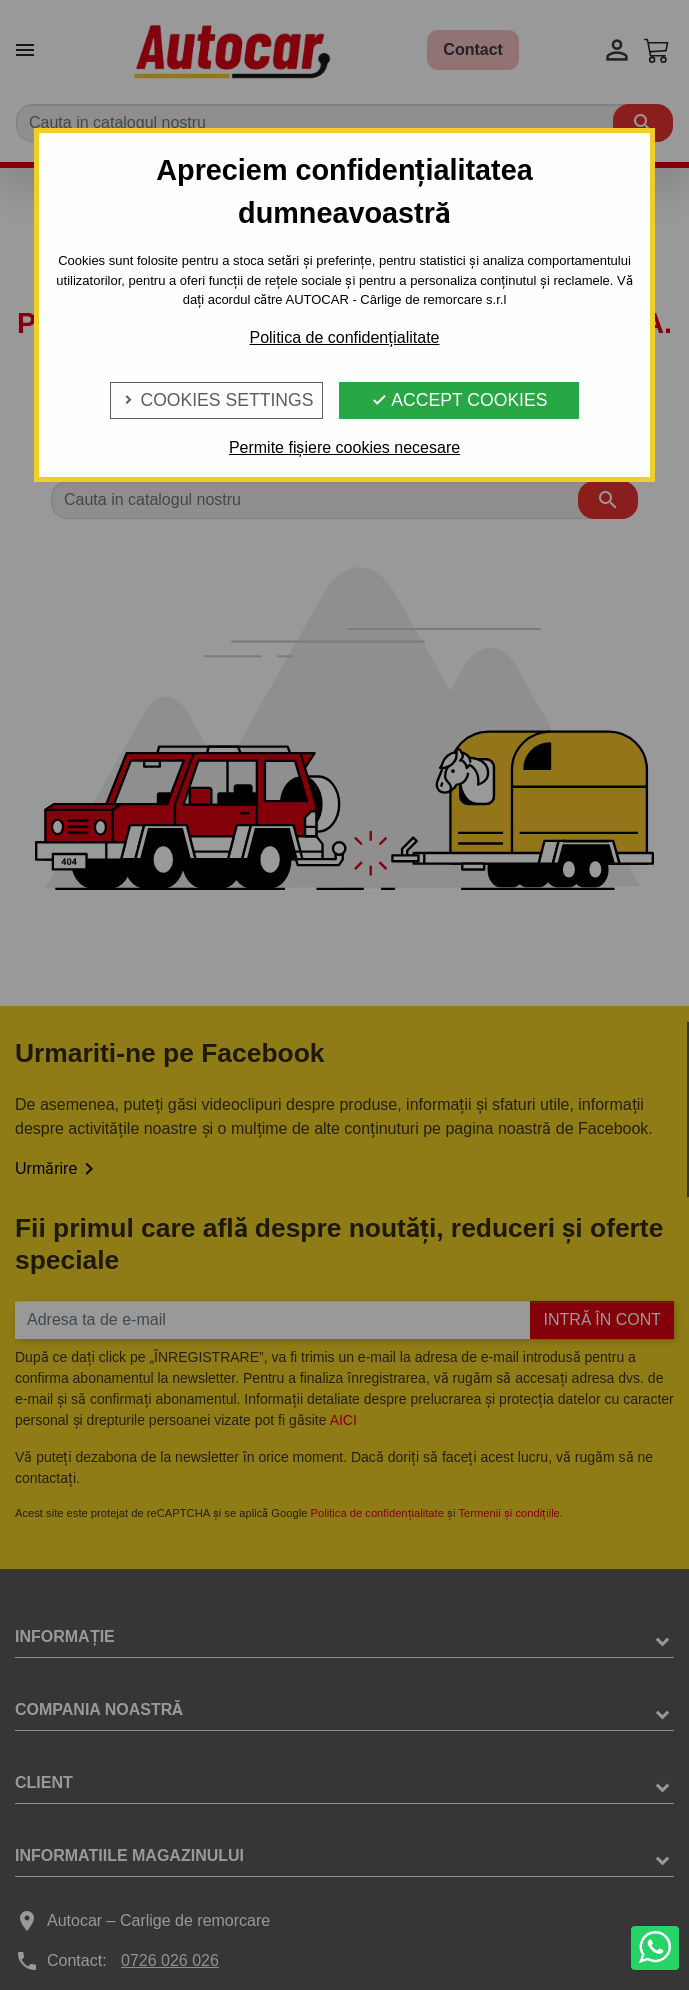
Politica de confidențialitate (344, 337)
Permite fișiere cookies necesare (344, 447)
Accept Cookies (459, 400)
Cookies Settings (217, 400)
